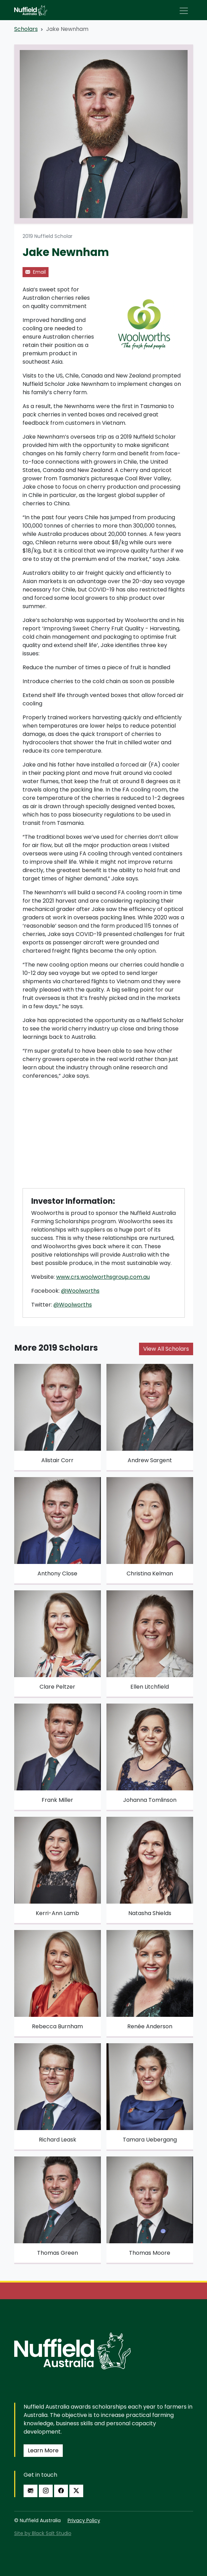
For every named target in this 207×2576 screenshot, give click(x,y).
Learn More (43, 2450)
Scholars (26, 29)
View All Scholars (166, 1349)
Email (35, 271)
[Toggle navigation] (183, 10)
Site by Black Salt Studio (42, 2533)
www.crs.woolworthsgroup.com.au (103, 1277)
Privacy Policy (84, 2520)
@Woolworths (80, 1291)
